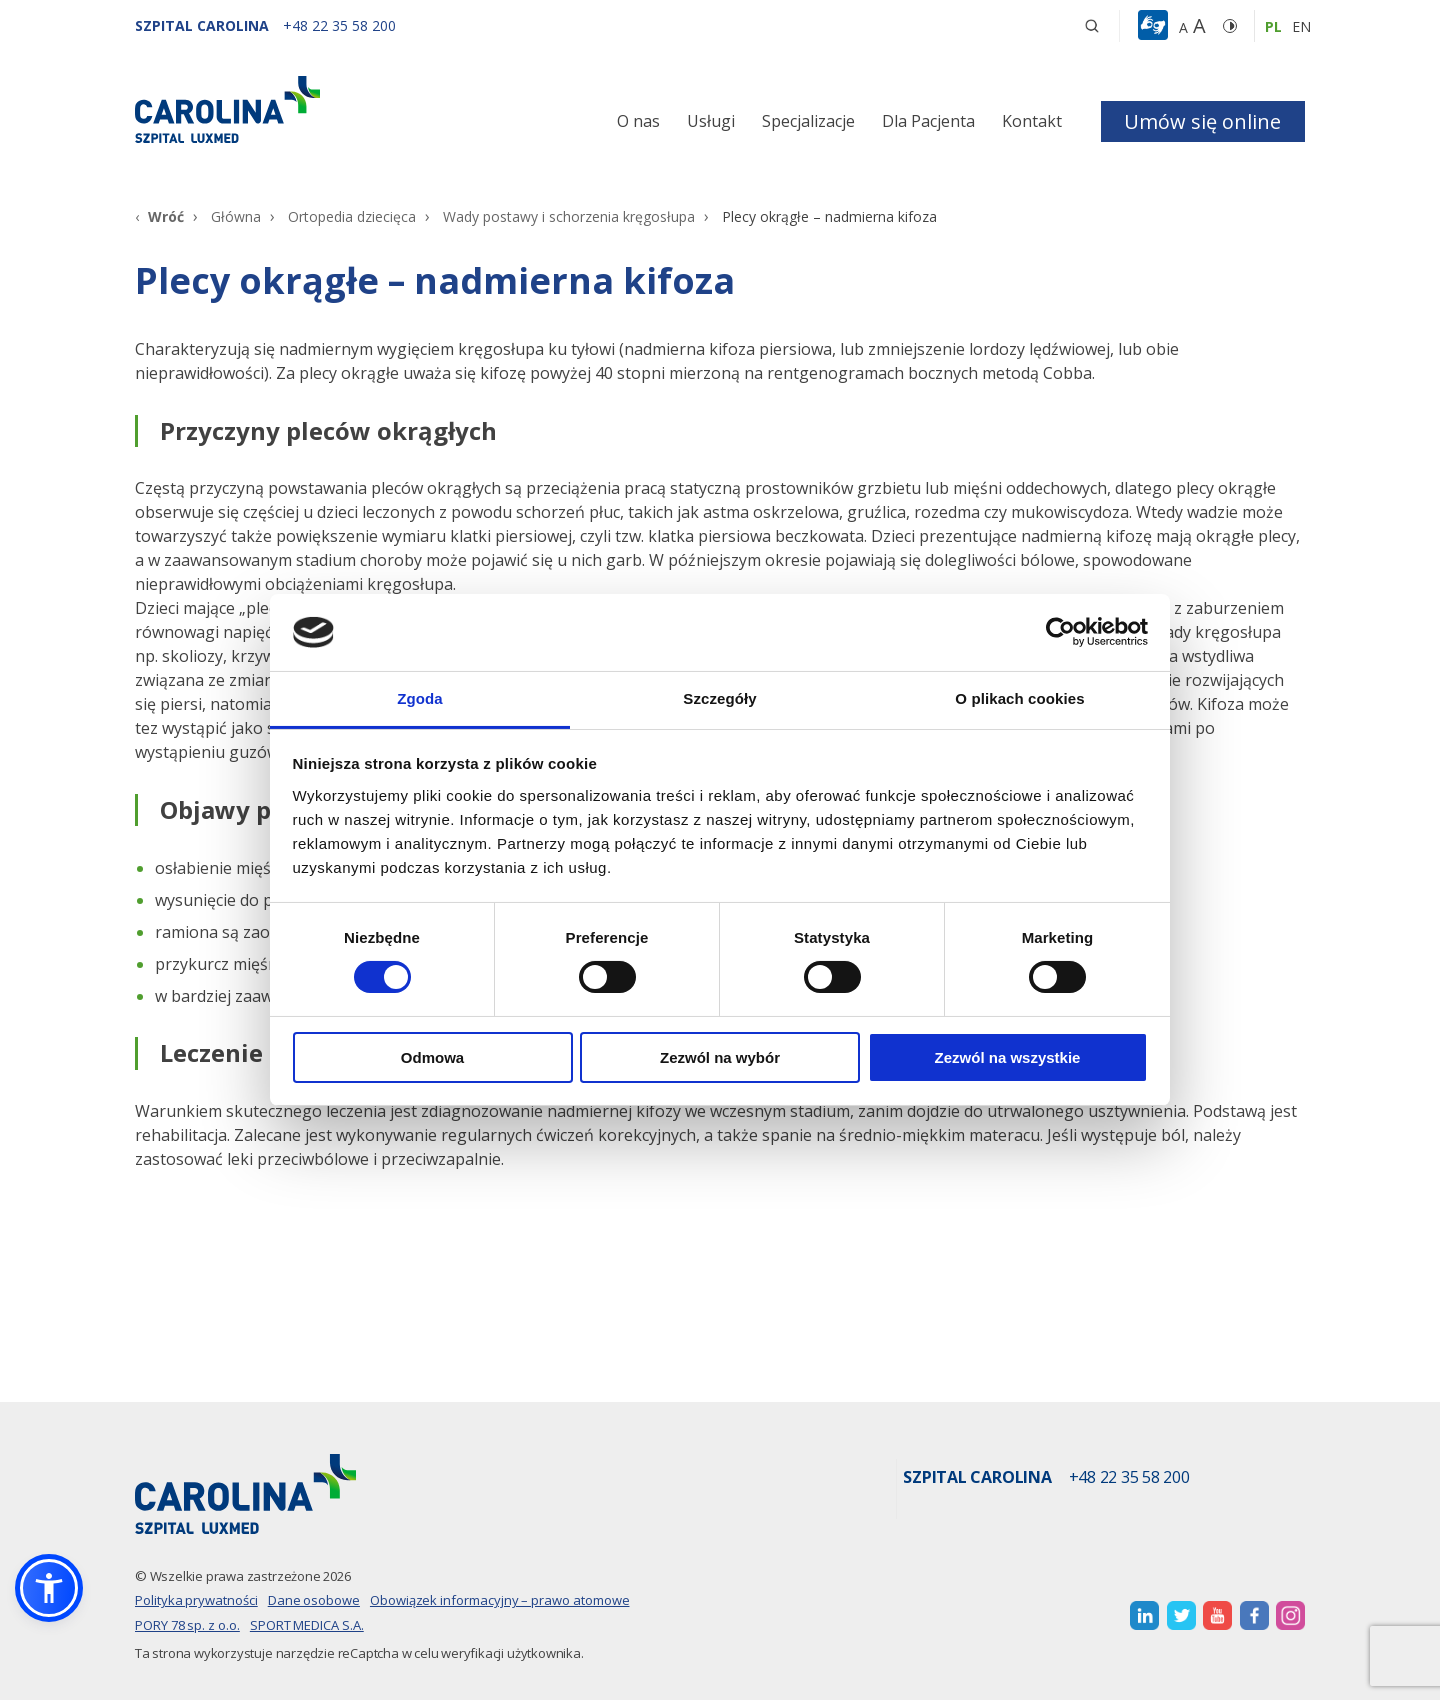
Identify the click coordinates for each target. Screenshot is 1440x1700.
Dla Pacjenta (928, 121)
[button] (1155, 26)
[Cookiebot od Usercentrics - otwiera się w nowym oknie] (1060, 632)
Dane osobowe (314, 1600)
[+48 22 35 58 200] (339, 25)
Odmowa (432, 1057)
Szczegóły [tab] (719, 698)
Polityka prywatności (196, 1600)
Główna (236, 216)
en (1301, 26)
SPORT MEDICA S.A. (307, 1625)
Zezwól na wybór (720, 1057)
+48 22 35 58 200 (1129, 1478)
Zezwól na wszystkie (1008, 1057)
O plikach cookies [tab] (1019, 698)
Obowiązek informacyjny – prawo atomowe (500, 1600)
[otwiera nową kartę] (1144, 1615)
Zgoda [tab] (420, 698)
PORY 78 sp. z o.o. (187, 1625)
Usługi (711, 121)
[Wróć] (159, 216)
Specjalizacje (808, 121)
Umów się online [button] (1202, 121)
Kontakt (1032, 121)
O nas (638, 121)
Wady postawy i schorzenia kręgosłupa (569, 216)
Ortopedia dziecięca (352, 216)
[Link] (320, 109)
